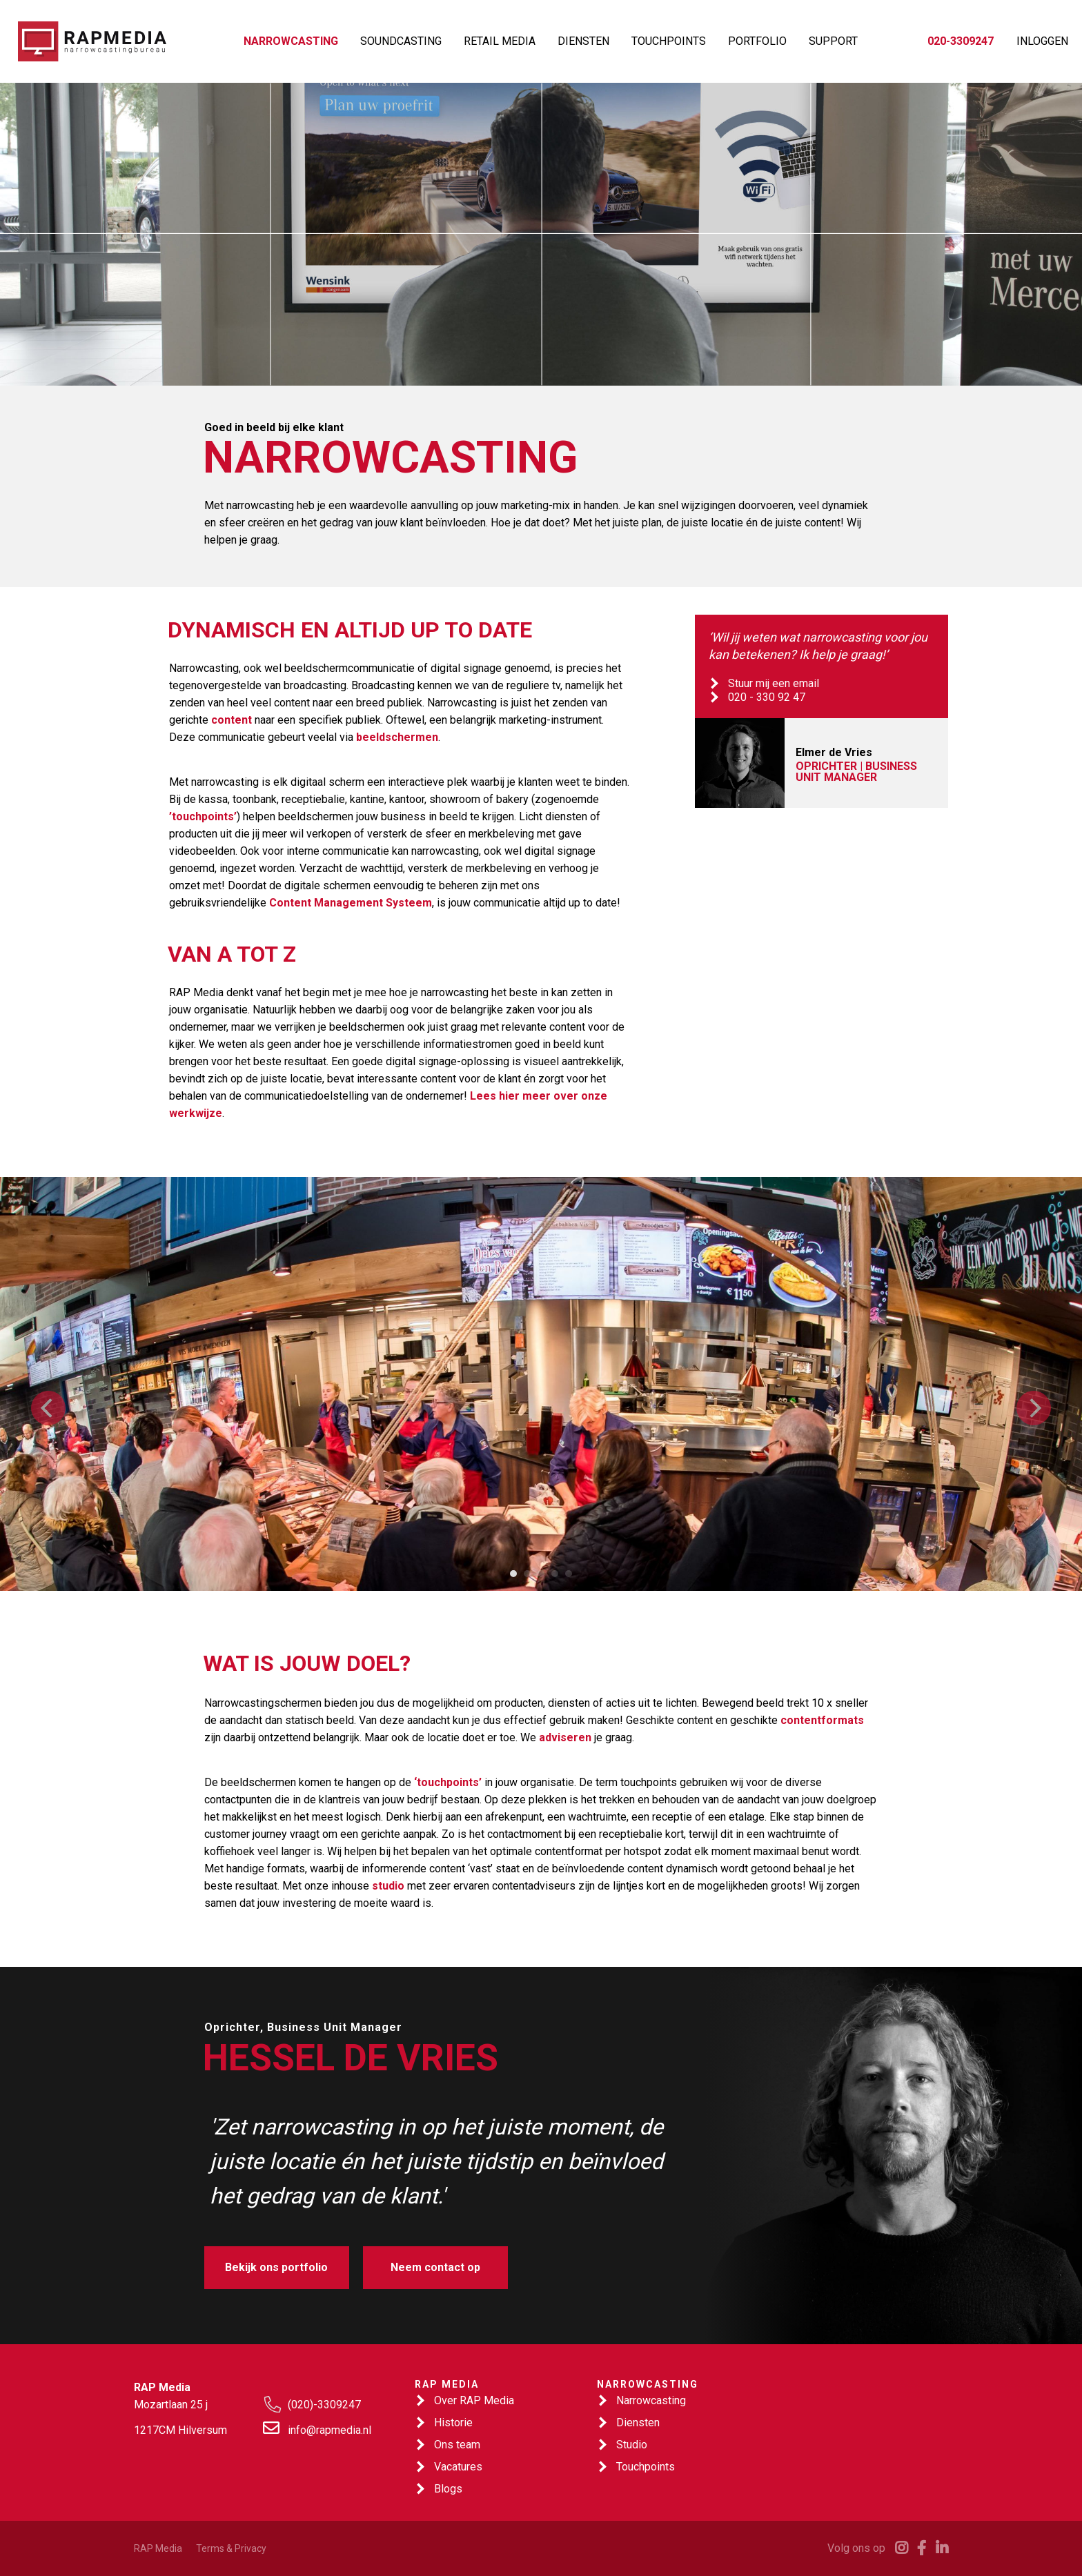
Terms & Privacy (231, 2548)
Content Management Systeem (350, 902)
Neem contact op (435, 2267)
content (231, 719)
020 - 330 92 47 (766, 697)
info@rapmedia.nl (329, 2430)
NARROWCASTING (291, 41)
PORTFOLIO (757, 41)
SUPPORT (833, 41)
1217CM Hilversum (180, 2430)
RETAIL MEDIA (499, 41)
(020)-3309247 (324, 2404)
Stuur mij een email (773, 683)
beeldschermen (397, 737)
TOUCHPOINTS (668, 41)
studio (388, 1885)
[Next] (1033, 1408)
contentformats (822, 1720)
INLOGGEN (1042, 41)
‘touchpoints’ (448, 1782)
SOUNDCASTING (401, 41)
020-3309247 (960, 41)
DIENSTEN (583, 41)
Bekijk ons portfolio (276, 2267)
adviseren (565, 1737)
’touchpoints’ (203, 816)
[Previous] (48, 1408)
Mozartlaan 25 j (171, 2404)
